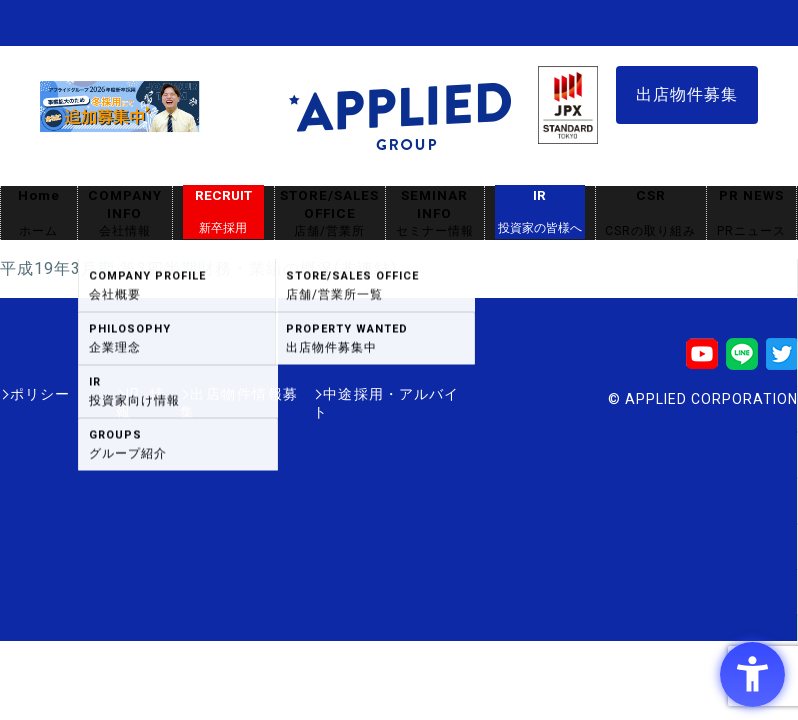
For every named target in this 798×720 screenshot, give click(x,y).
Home (39, 213)
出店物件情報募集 (224, 394)
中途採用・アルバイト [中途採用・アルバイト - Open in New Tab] (384, 394)
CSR (651, 213)
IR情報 (117, 394)
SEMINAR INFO (435, 213)
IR (540, 212)
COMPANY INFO (125, 213)
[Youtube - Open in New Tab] (702, 360)
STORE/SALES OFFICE (330, 213)
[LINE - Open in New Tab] (742, 360)
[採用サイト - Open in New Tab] (120, 123)
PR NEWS (751, 213)
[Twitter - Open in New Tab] (782, 360)
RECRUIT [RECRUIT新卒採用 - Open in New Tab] (223, 212)
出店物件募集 (687, 94)
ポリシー (40, 394)
